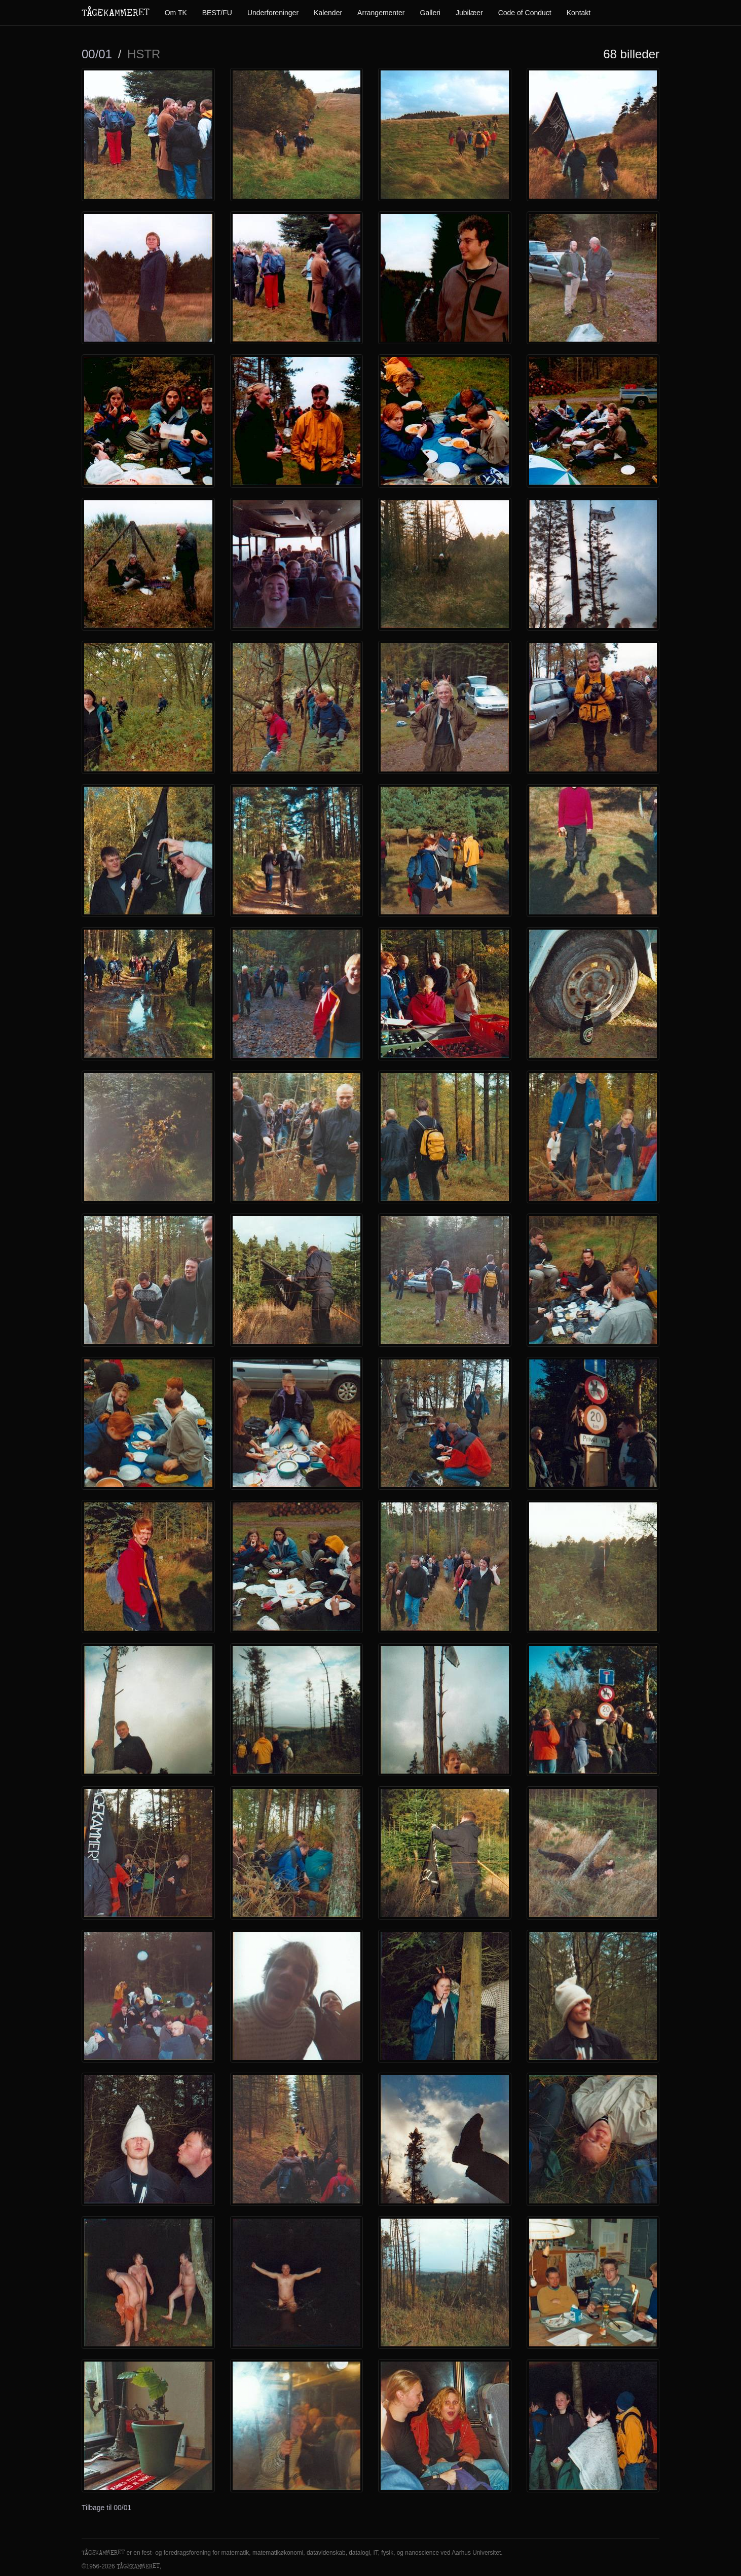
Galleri (430, 13)
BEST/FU (217, 13)
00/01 (97, 54)
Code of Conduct (524, 13)
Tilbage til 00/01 (106, 2508)
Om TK (176, 13)
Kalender (328, 13)
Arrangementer (380, 13)
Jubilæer (469, 13)
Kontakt (578, 13)
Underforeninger (273, 13)
